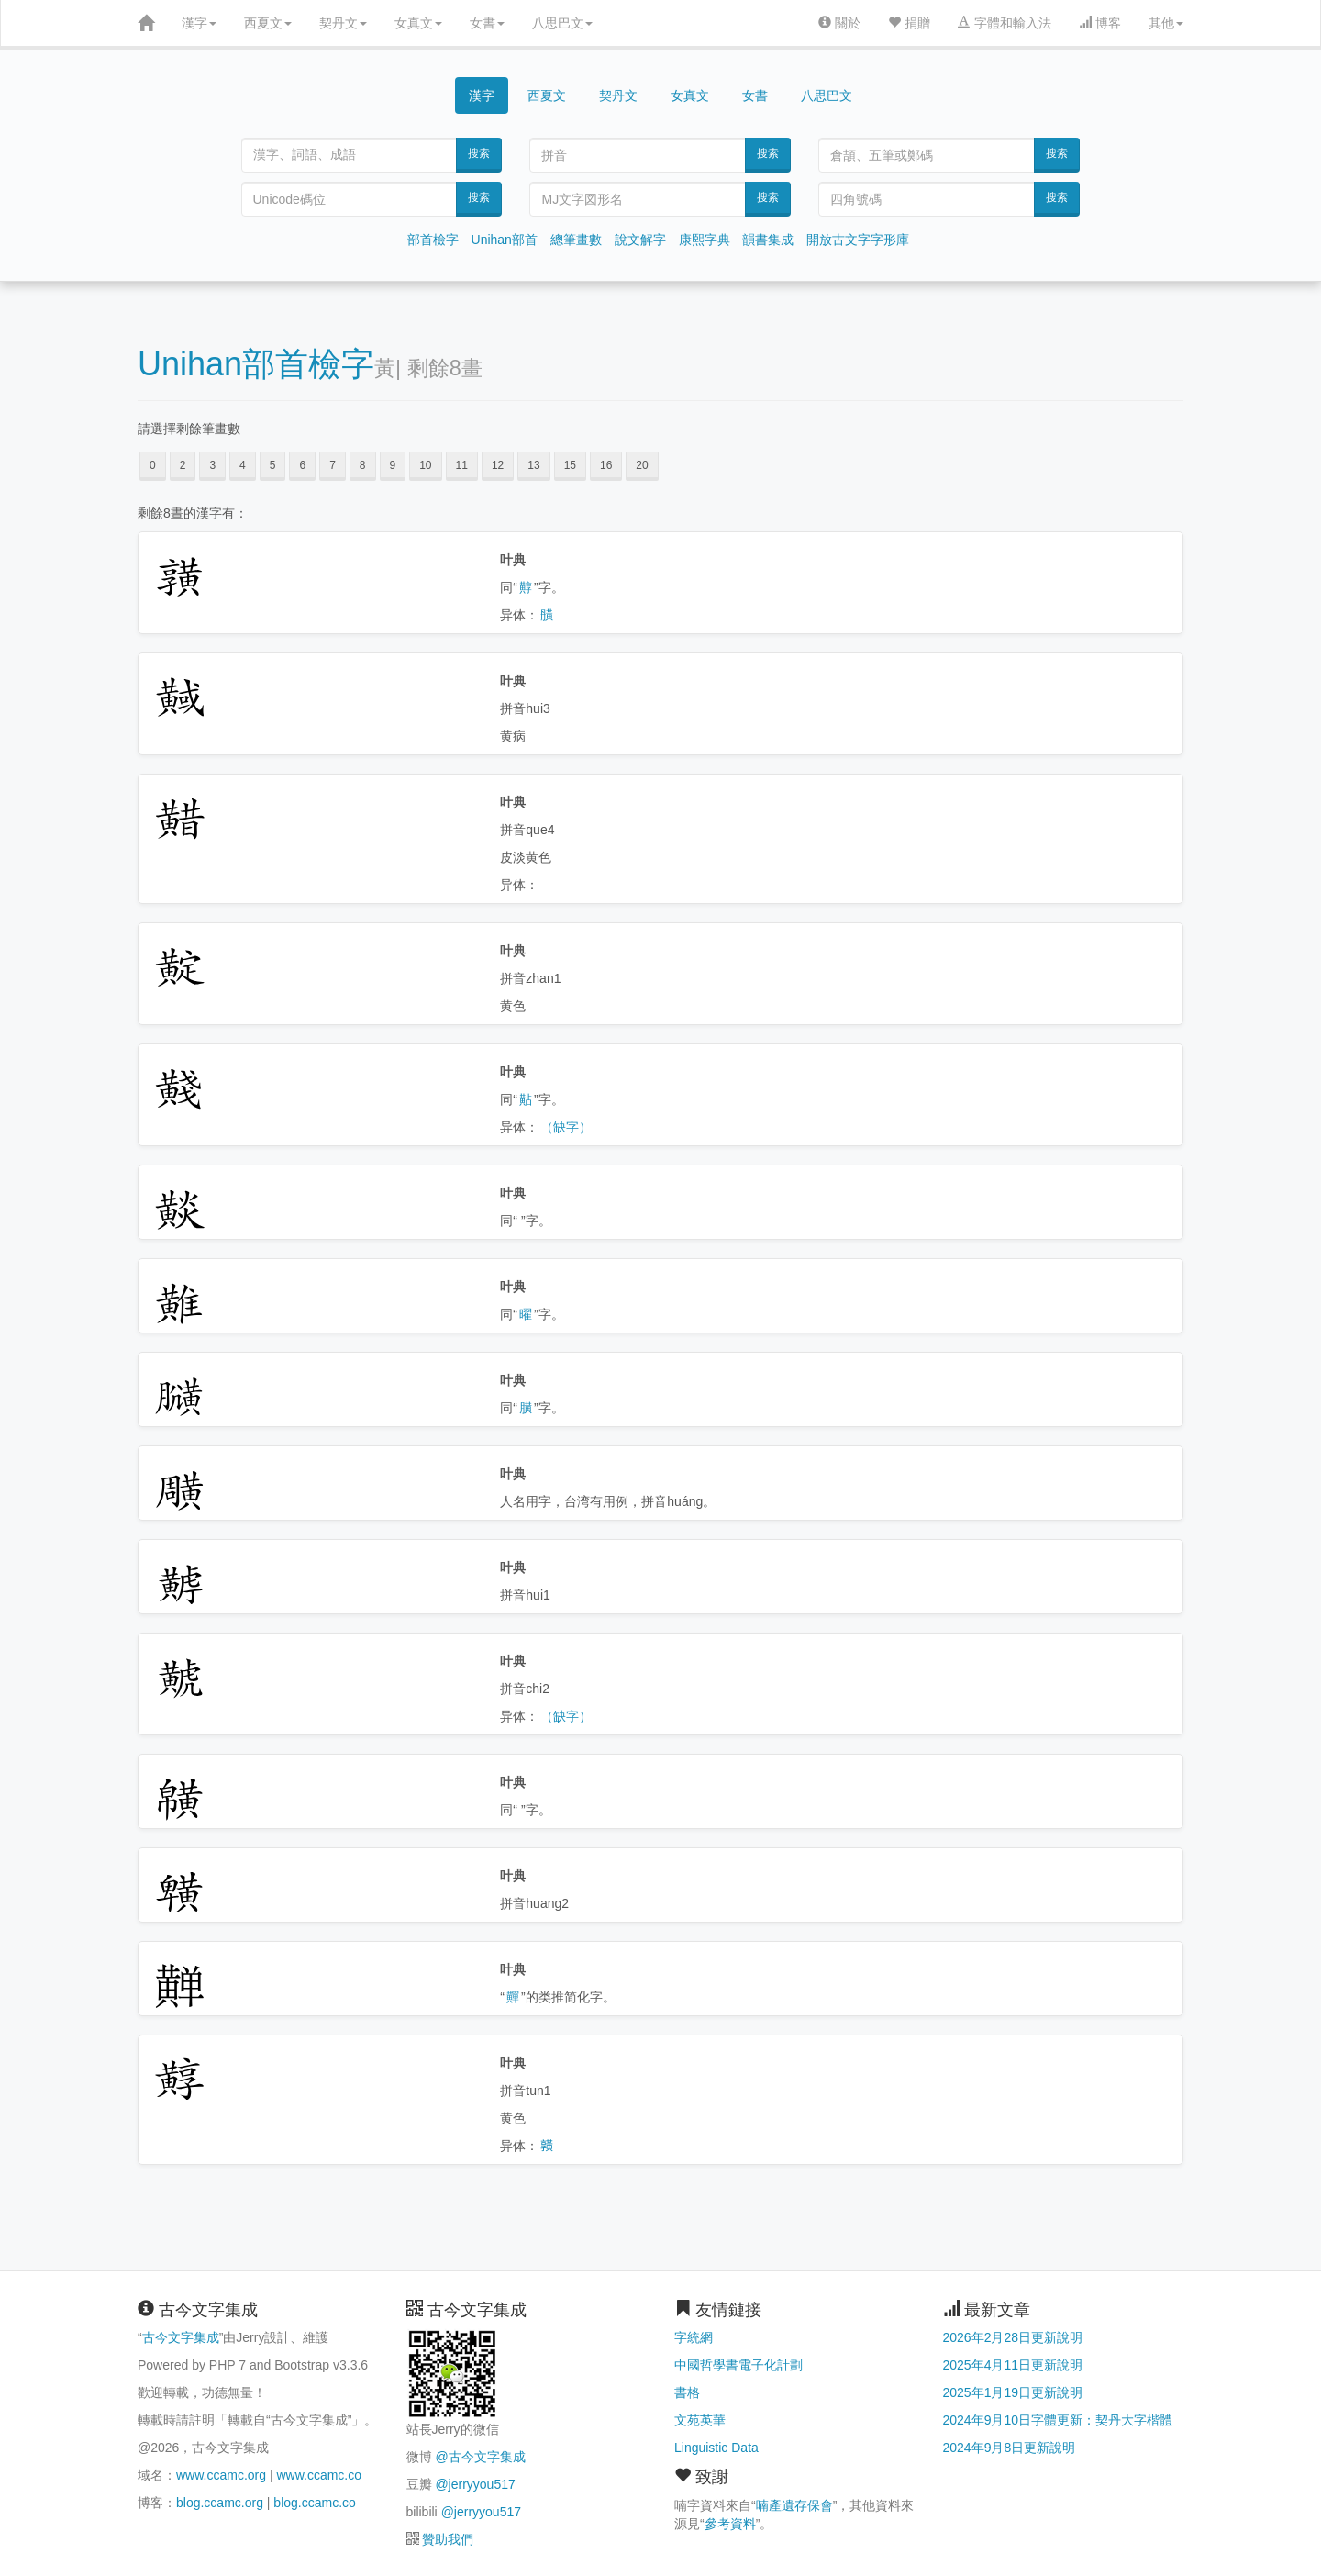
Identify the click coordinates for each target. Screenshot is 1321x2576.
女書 (487, 23)
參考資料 (730, 2523)
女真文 (418, 23)
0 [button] (153, 465)
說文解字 (640, 239)
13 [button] (533, 465)
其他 (1166, 23)
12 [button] (498, 465)
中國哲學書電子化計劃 (738, 2365)
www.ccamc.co (318, 2475)
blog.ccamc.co (314, 2502)
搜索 (479, 153)
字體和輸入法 (1004, 23)
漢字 (199, 23)
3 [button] (212, 465)
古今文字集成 (180, 2337)
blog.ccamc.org (219, 2502)
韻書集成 (768, 239)
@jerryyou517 (475, 2484)
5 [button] (273, 465)
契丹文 (343, 23)
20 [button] (642, 465)
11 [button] (462, 465)
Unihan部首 (505, 239)
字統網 (693, 2337)
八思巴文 (562, 23)
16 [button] (606, 465)
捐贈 (909, 23)
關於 (839, 23)
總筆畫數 (576, 239)
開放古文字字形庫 (857, 239)
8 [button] (363, 465)
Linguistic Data (716, 2447)
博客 (1100, 23)
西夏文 (268, 23)
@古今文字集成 (480, 2456)
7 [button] (332, 465)
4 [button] (242, 465)
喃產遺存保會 (794, 2505)
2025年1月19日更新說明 (1013, 2392)
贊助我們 (447, 2539)
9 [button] (393, 465)
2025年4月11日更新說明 (1013, 2365)
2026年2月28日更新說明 (1013, 2337)
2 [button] (183, 465)
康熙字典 (704, 239)
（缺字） (566, 1127)
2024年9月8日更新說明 (1009, 2447)
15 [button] (570, 465)
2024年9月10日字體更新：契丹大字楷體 (1058, 2420)
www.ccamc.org (221, 2475)
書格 (687, 2392)
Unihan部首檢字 (256, 364)
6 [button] (302, 465)
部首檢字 (433, 239)
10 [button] (425, 465)
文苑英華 (700, 2420)
